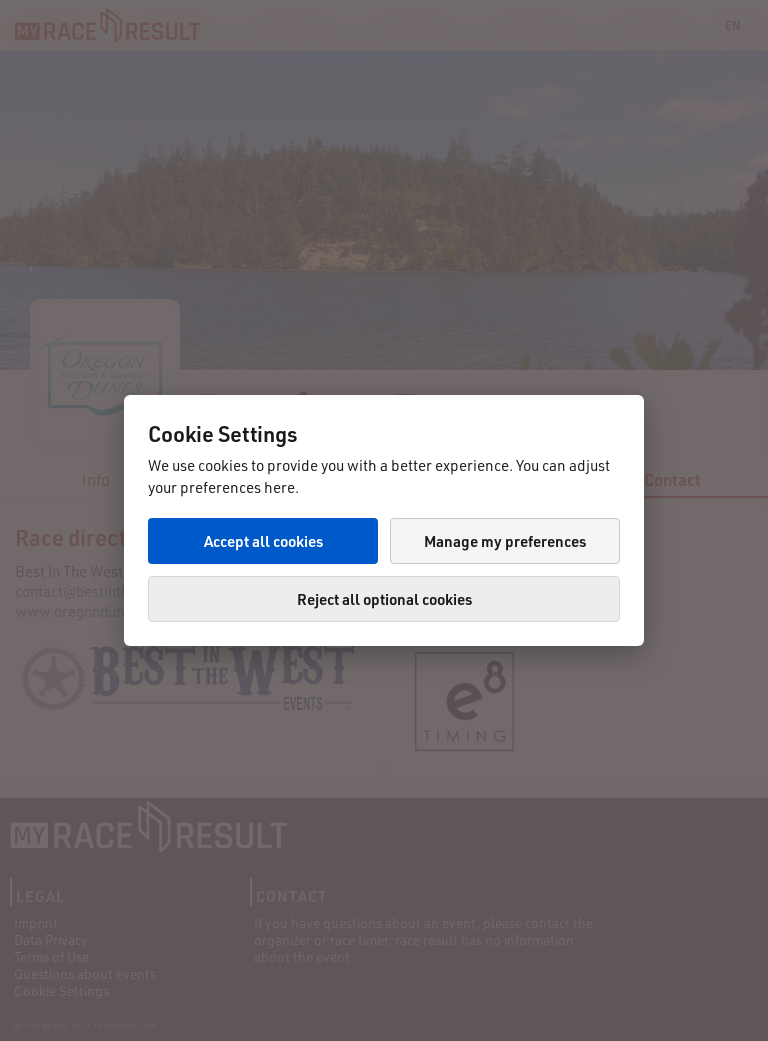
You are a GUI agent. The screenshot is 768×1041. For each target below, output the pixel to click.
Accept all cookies (263, 541)
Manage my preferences (505, 541)
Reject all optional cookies (384, 599)
